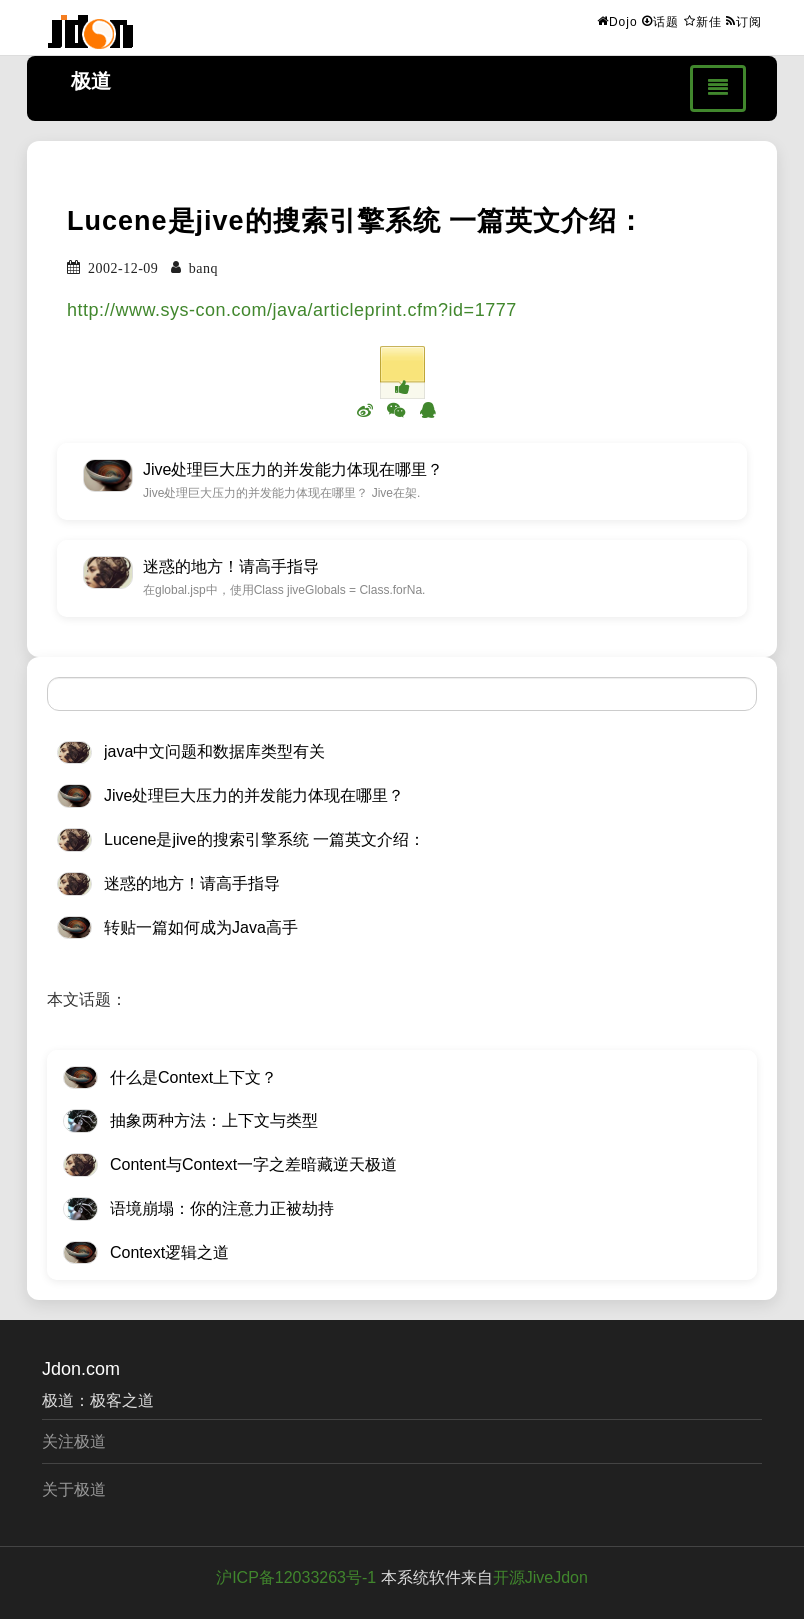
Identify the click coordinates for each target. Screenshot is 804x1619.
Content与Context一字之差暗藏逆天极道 (253, 1164)
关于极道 (74, 1489)
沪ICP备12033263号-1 (296, 1577)
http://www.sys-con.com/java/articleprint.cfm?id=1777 (292, 310)
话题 (660, 21)
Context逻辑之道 (169, 1252)
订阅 (744, 21)
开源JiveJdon (540, 1577)
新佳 (703, 21)
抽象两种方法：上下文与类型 (214, 1120)
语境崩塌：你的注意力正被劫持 (222, 1208)
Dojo (617, 21)
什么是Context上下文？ (193, 1077)
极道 (91, 81)
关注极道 (74, 1441)
